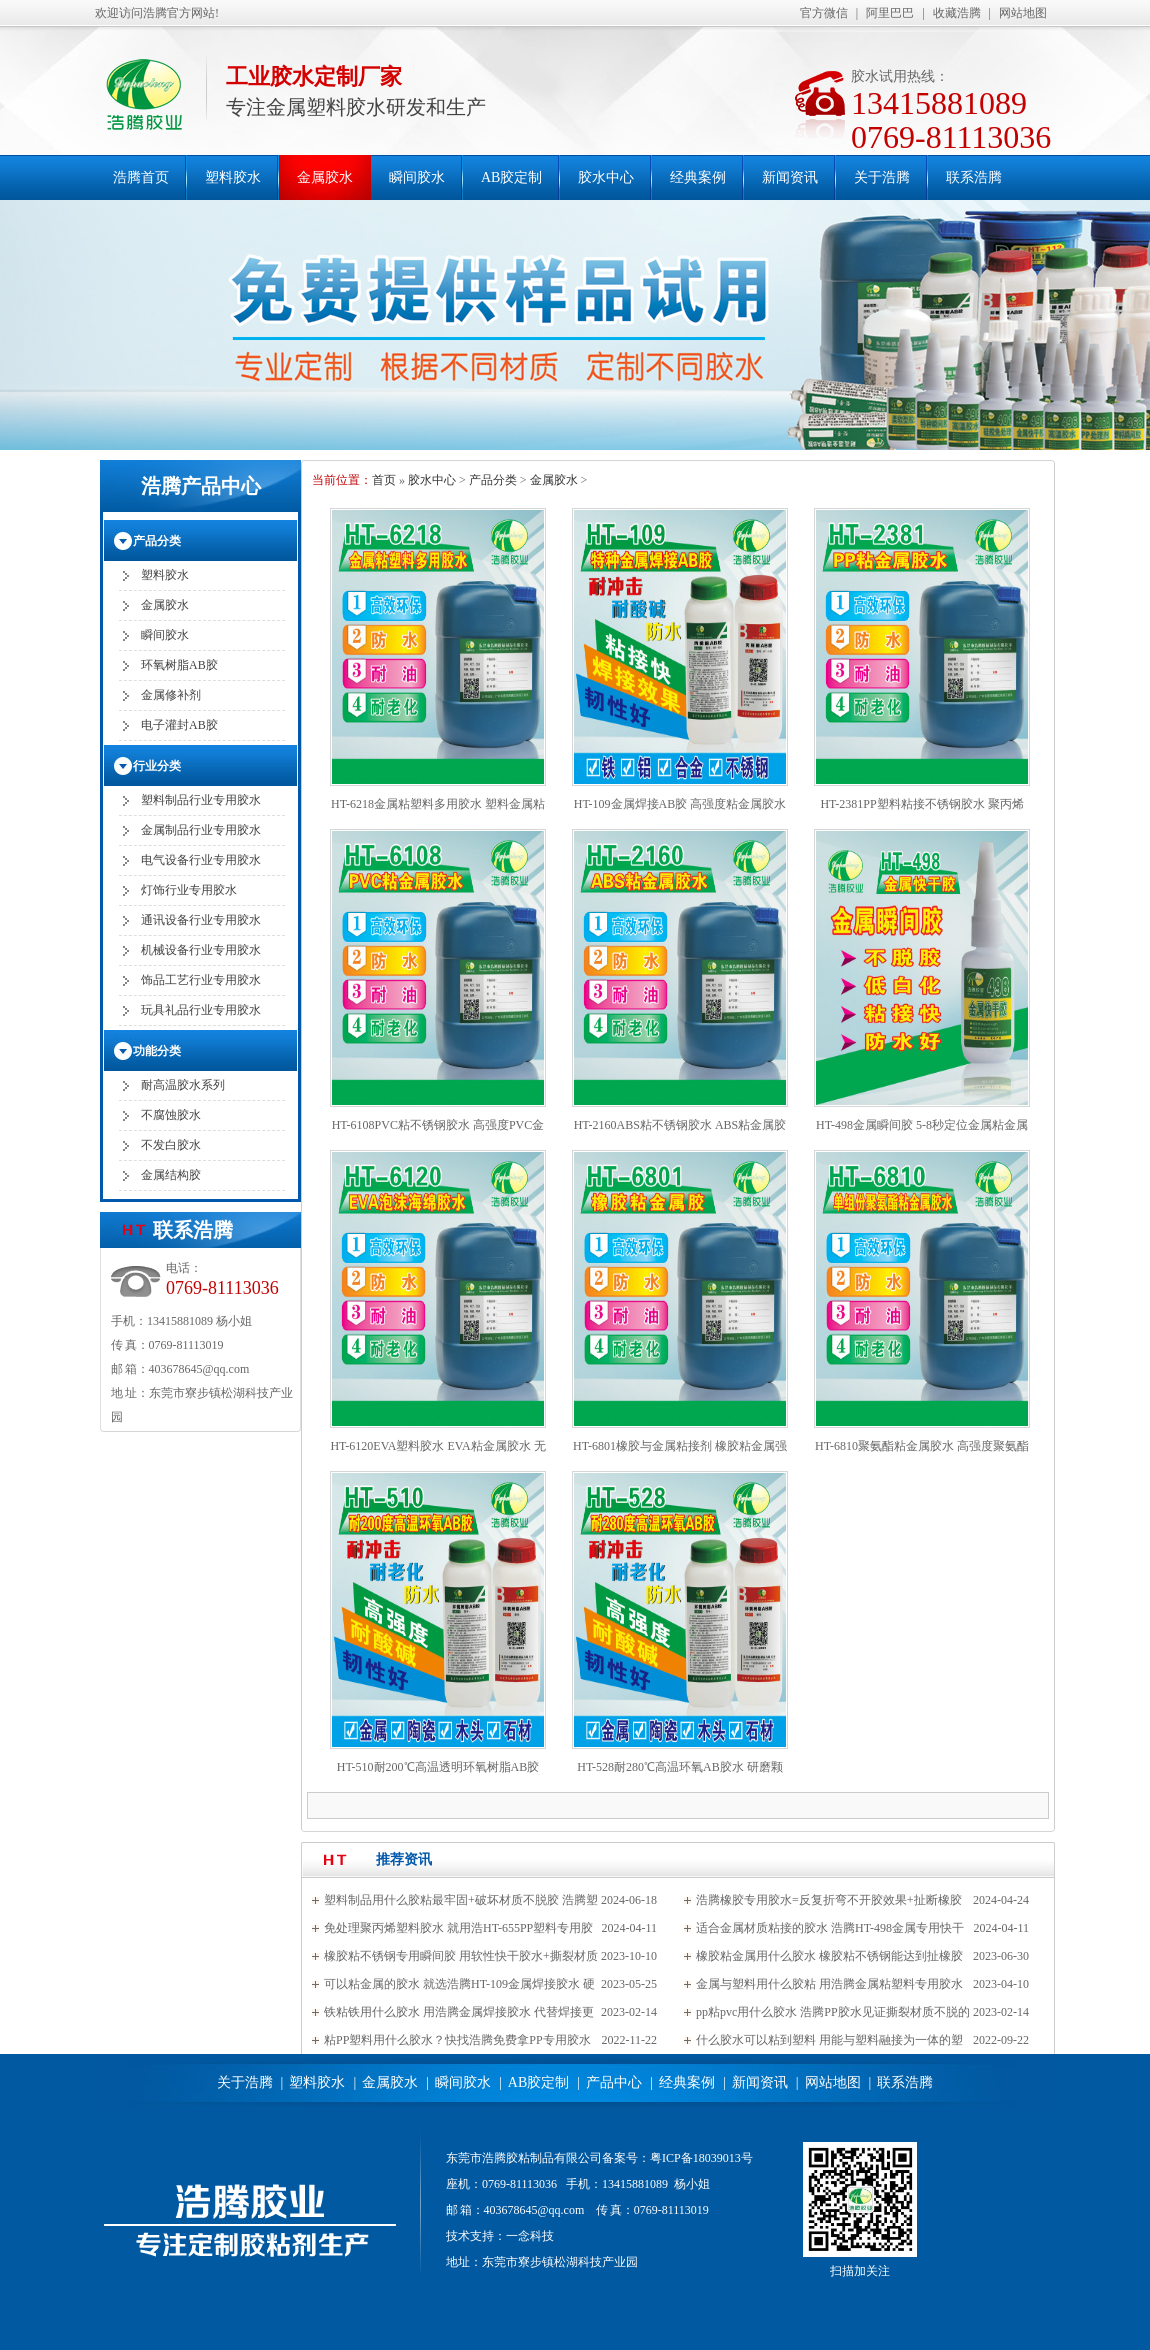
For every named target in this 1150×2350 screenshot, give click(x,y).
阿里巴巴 (890, 13)
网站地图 (1023, 13)
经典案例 (698, 177)
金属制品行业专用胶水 (201, 830)
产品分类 (493, 480)
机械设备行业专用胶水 (201, 950)
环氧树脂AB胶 (179, 665)
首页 (384, 480)
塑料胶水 (233, 177)
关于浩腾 (882, 177)
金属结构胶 (171, 1175)
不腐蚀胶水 (171, 1115)
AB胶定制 (511, 177)
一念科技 (530, 2236)
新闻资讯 (790, 177)
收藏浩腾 (957, 13)
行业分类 (157, 766)
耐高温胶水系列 (183, 1085)
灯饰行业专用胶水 (189, 890)
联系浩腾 (974, 177)
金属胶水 (325, 177)
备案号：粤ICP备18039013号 (677, 2158)
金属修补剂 (171, 695)
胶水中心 (606, 177)
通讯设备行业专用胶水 (201, 920)
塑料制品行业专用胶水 (201, 800)
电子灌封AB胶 (179, 725)
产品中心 (614, 2082)
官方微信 (824, 13)
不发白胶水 (171, 1145)
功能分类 (157, 1051)
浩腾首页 (141, 177)
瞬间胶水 (417, 177)
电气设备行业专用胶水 (201, 860)
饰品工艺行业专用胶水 (201, 980)
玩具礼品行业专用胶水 (201, 1010)
